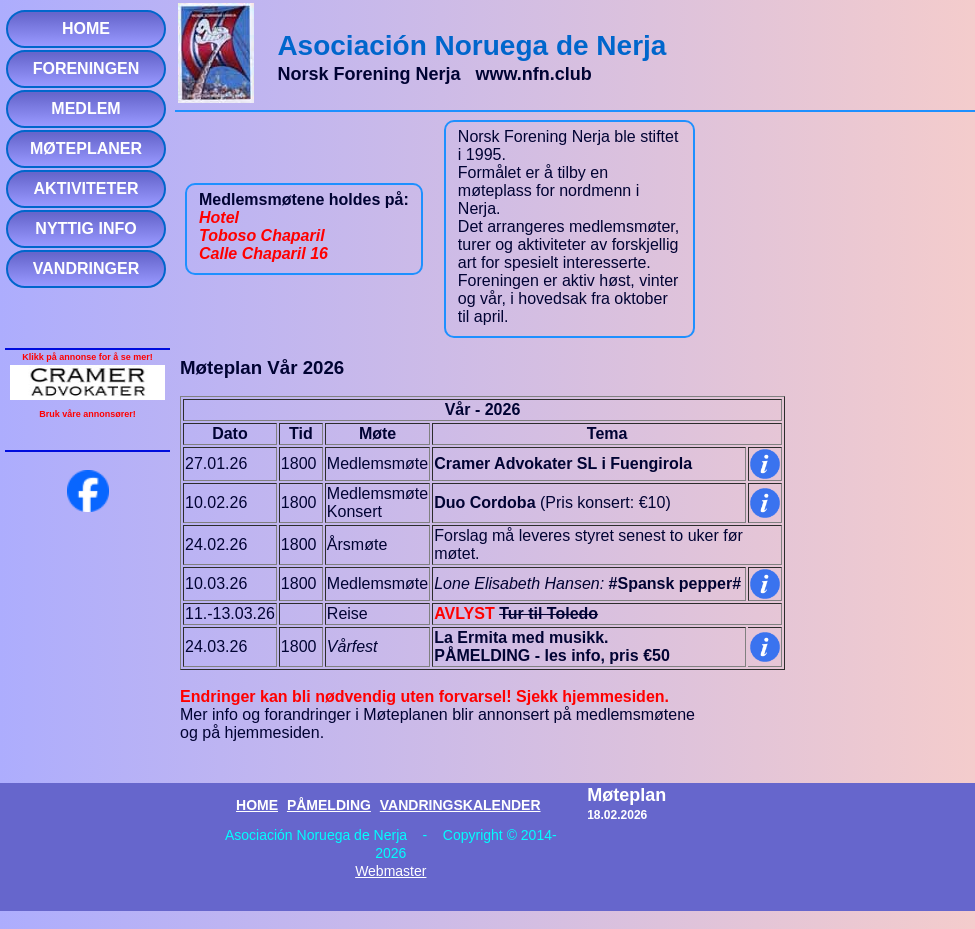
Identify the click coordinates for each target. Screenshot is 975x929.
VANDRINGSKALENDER (460, 805)
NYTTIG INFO (85, 228)
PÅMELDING (329, 805)
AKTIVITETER (86, 188)
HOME (86, 28)
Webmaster (390, 871)
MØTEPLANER (86, 148)
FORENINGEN (86, 68)
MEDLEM (85, 108)
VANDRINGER (86, 268)
